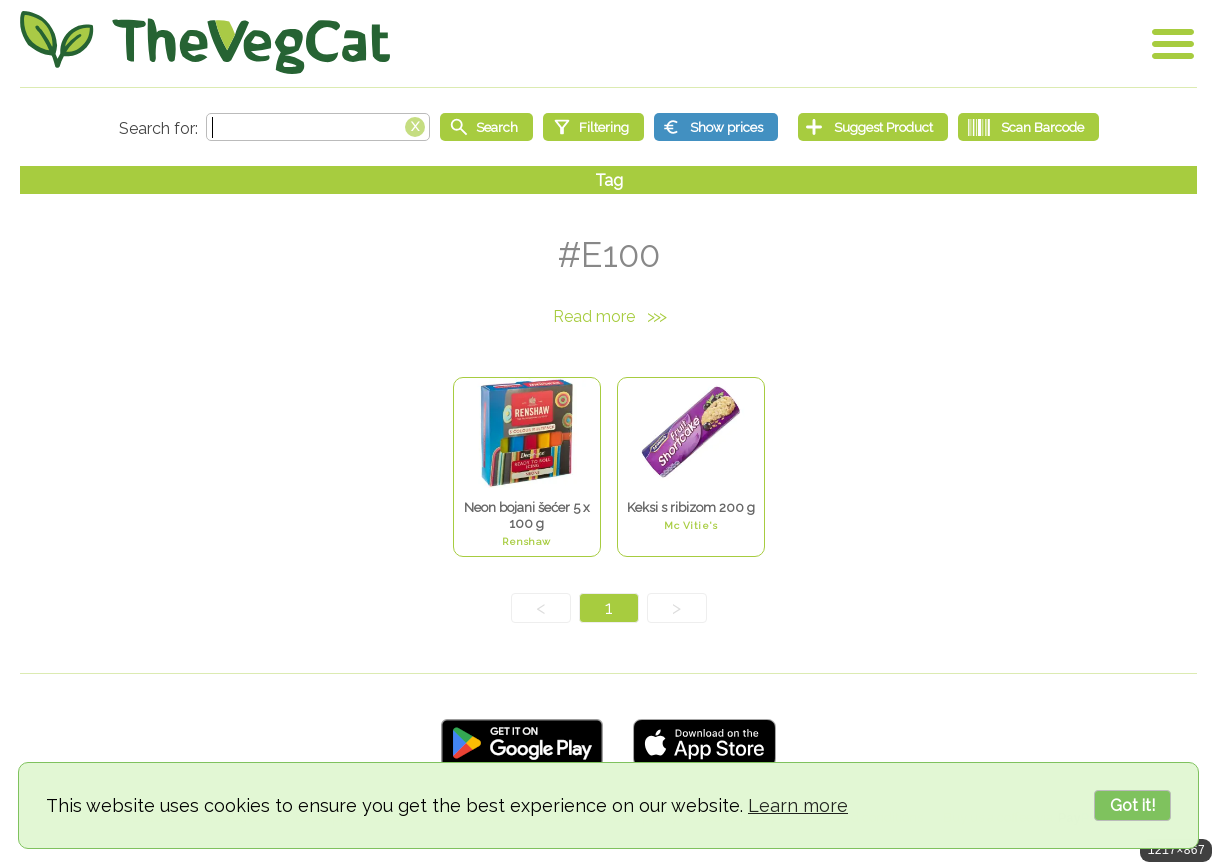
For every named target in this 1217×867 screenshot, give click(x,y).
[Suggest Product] (873, 127)
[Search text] (318, 127)
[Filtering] (593, 127)
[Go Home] (205, 42)
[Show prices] (716, 127)
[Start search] (486, 127)
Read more (609, 316)
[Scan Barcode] (1028, 127)
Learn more (798, 805)
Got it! (1132, 805)
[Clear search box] (415, 125)
